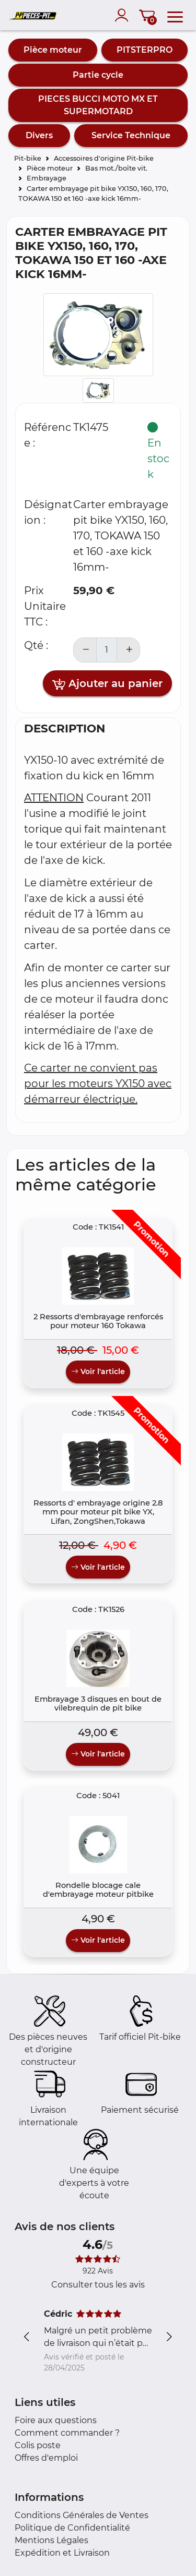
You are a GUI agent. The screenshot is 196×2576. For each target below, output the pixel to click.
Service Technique (130, 135)
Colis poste (38, 2445)
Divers (39, 135)
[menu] (175, 15)
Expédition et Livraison (62, 2553)
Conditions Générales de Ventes (81, 2515)
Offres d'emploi (46, 2458)
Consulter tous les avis (98, 2285)
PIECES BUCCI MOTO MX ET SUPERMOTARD (98, 105)
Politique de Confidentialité (72, 2528)
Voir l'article (98, 1371)
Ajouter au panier (107, 684)
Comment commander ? (67, 2433)
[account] (124, 15)
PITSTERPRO (144, 50)
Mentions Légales (51, 2540)
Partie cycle (98, 75)
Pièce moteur (53, 50)
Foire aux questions (56, 2420)
